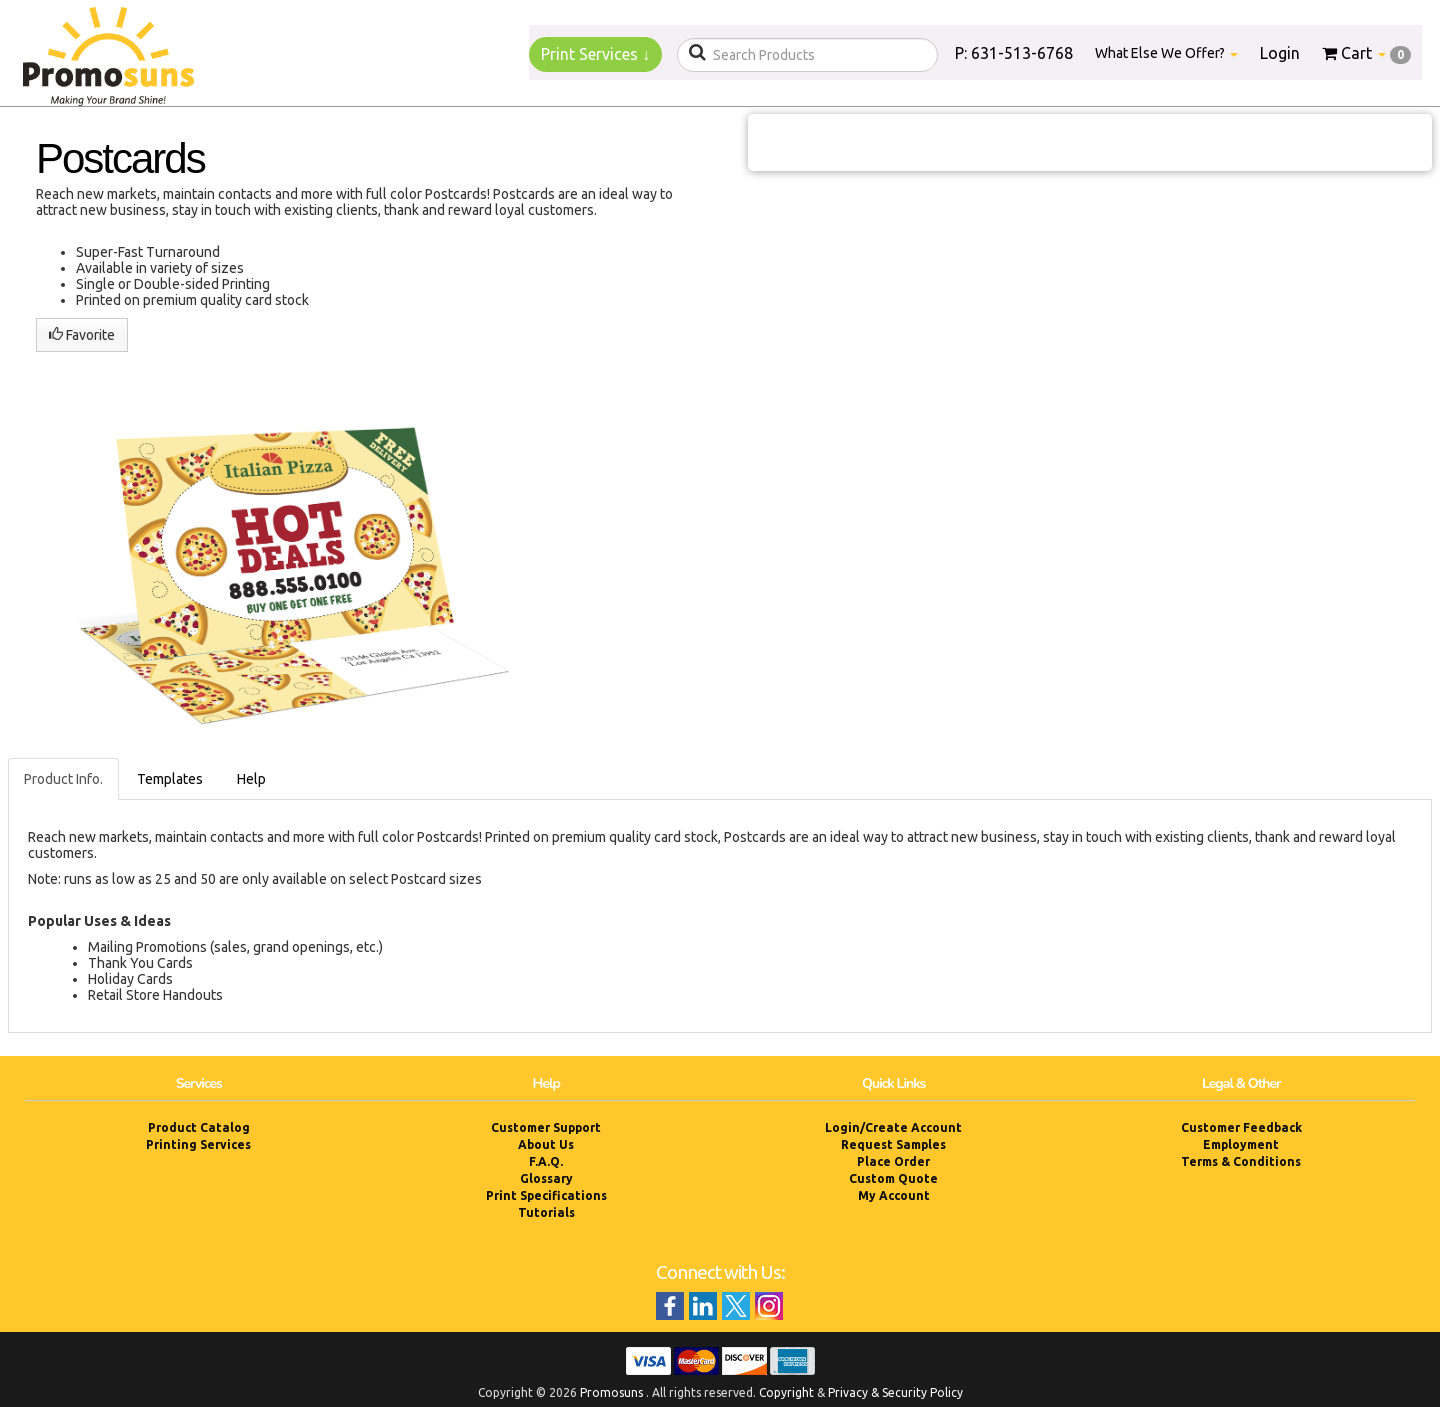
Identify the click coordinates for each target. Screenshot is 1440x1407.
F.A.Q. (546, 1161)
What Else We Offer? (1166, 53)
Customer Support (546, 1127)
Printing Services (198, 1144)
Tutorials (546, 1212)
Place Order (893, 1161)
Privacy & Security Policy (895, 1392)
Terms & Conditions (1241, 1161)
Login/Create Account (893, 1127)
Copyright (786, 1392)
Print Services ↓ (595, 54)
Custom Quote (893, 1178)
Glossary (546, 1178)
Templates (170, 779)
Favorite (82, 335)
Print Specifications (546, 1195)
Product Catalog (199, 1127)
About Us (546, 1144)
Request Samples (893, 1144)
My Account (894, 1195)
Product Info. (63, 779)
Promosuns (611, 1392)
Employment (1241, 1144)
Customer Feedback (1241, 1127)
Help (251, 779)
